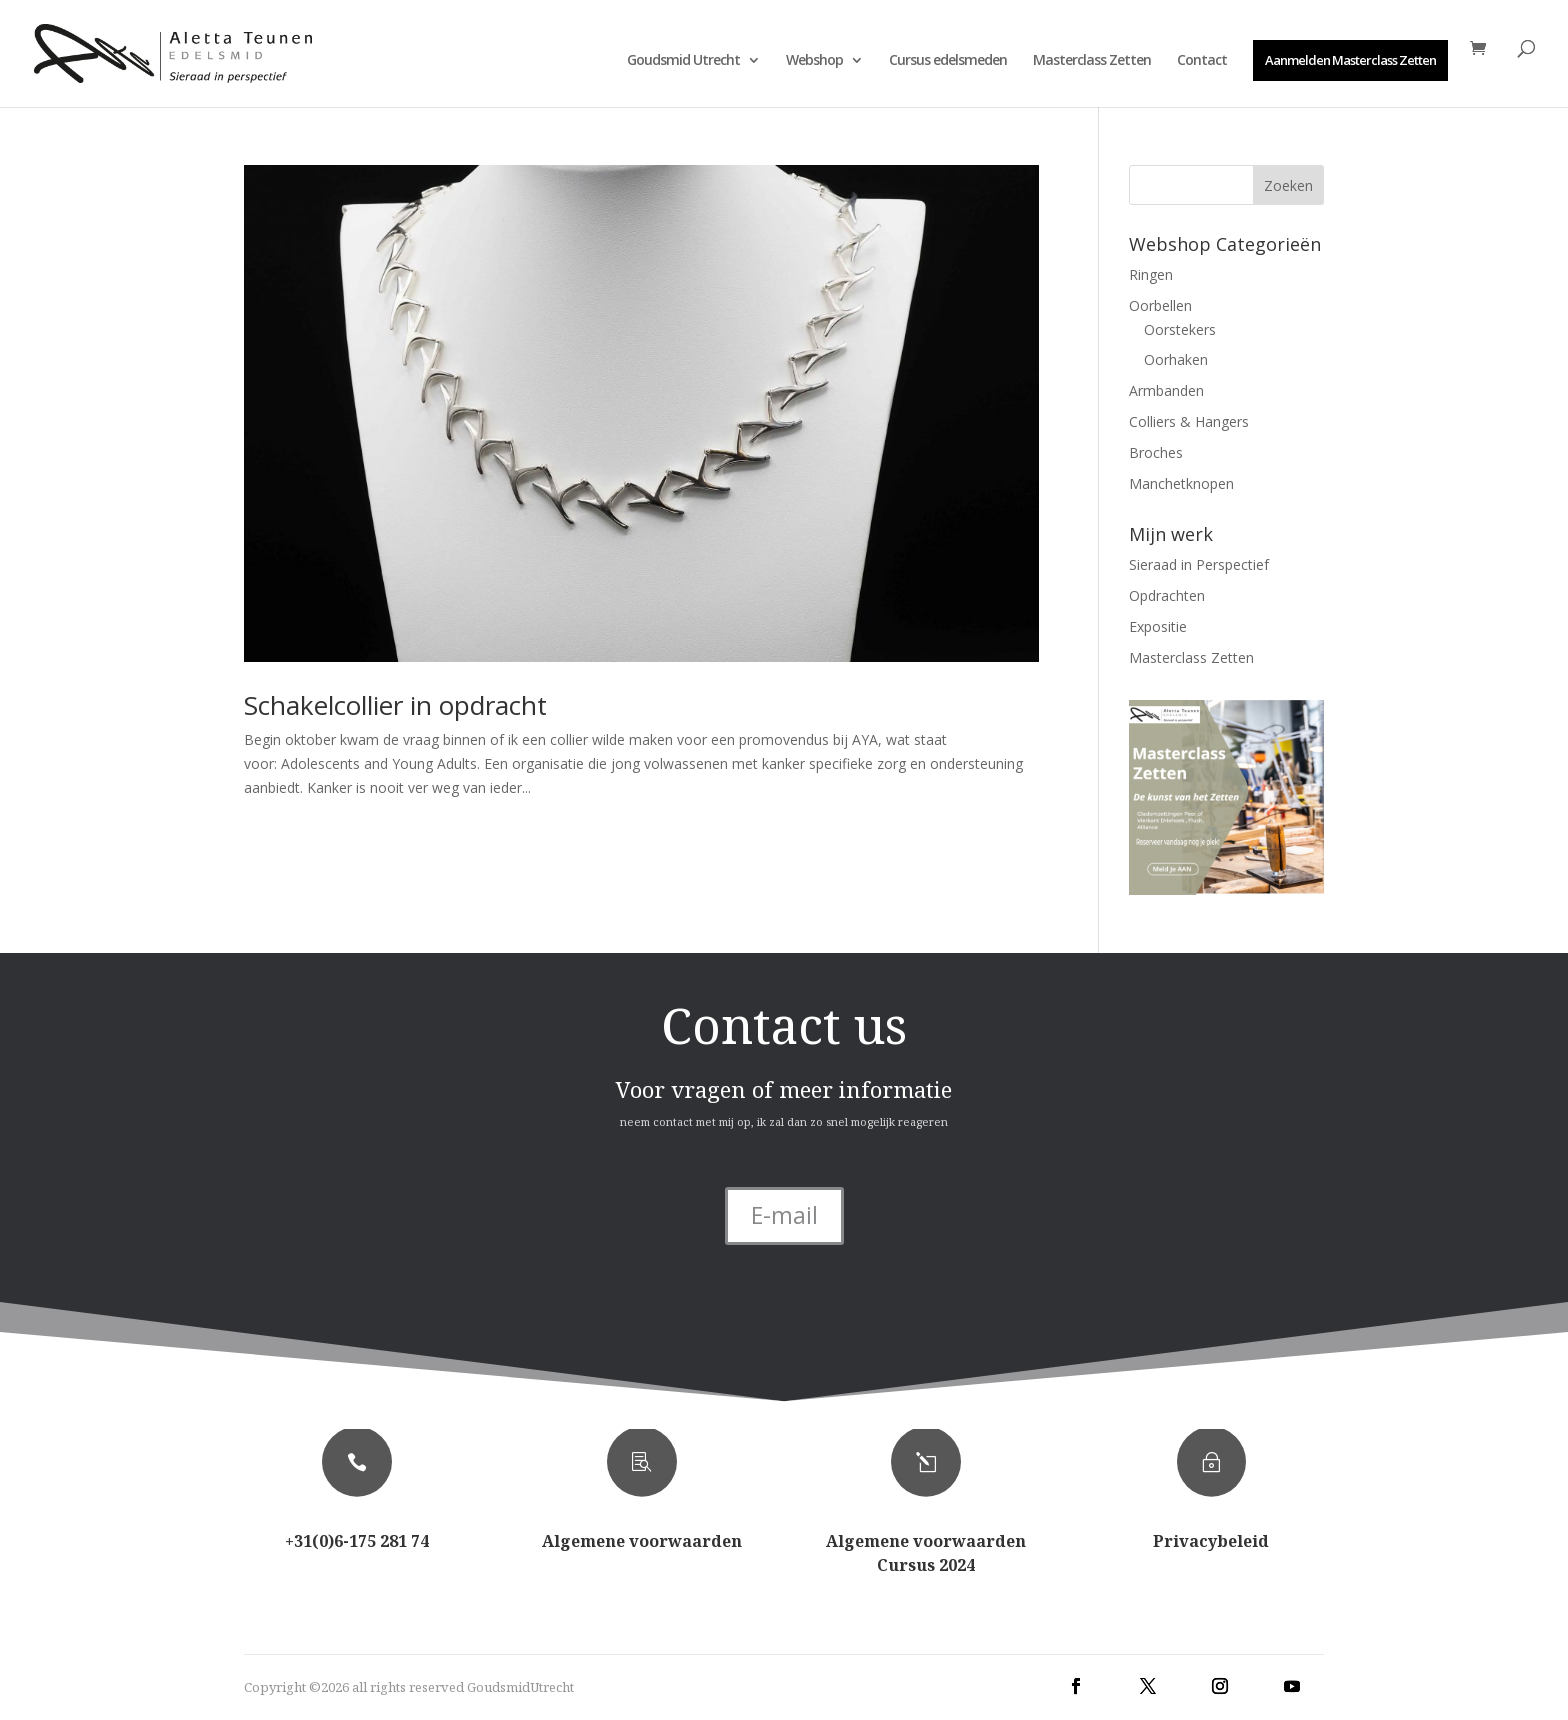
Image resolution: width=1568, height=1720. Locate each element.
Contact (1202, 61)
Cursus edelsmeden (948, 61)
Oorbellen (1160, 305)
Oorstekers (1180, 329)
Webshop (814, 61)
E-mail (784, 1215)
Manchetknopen (1181, 483)
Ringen (1151, 274)
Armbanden (1166, 390)
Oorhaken (1176, 359)
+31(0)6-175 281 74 (357, 1541)
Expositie (1158, 626)
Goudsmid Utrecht (683, 61)
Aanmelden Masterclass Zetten (1350, 60)
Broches (1156, 452)
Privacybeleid (1211, 1541)
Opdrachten (1167, 595)
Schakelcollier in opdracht (395, 705)
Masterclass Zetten (1092, 61)
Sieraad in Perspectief (1199, 564)
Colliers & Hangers (1189, 421)
